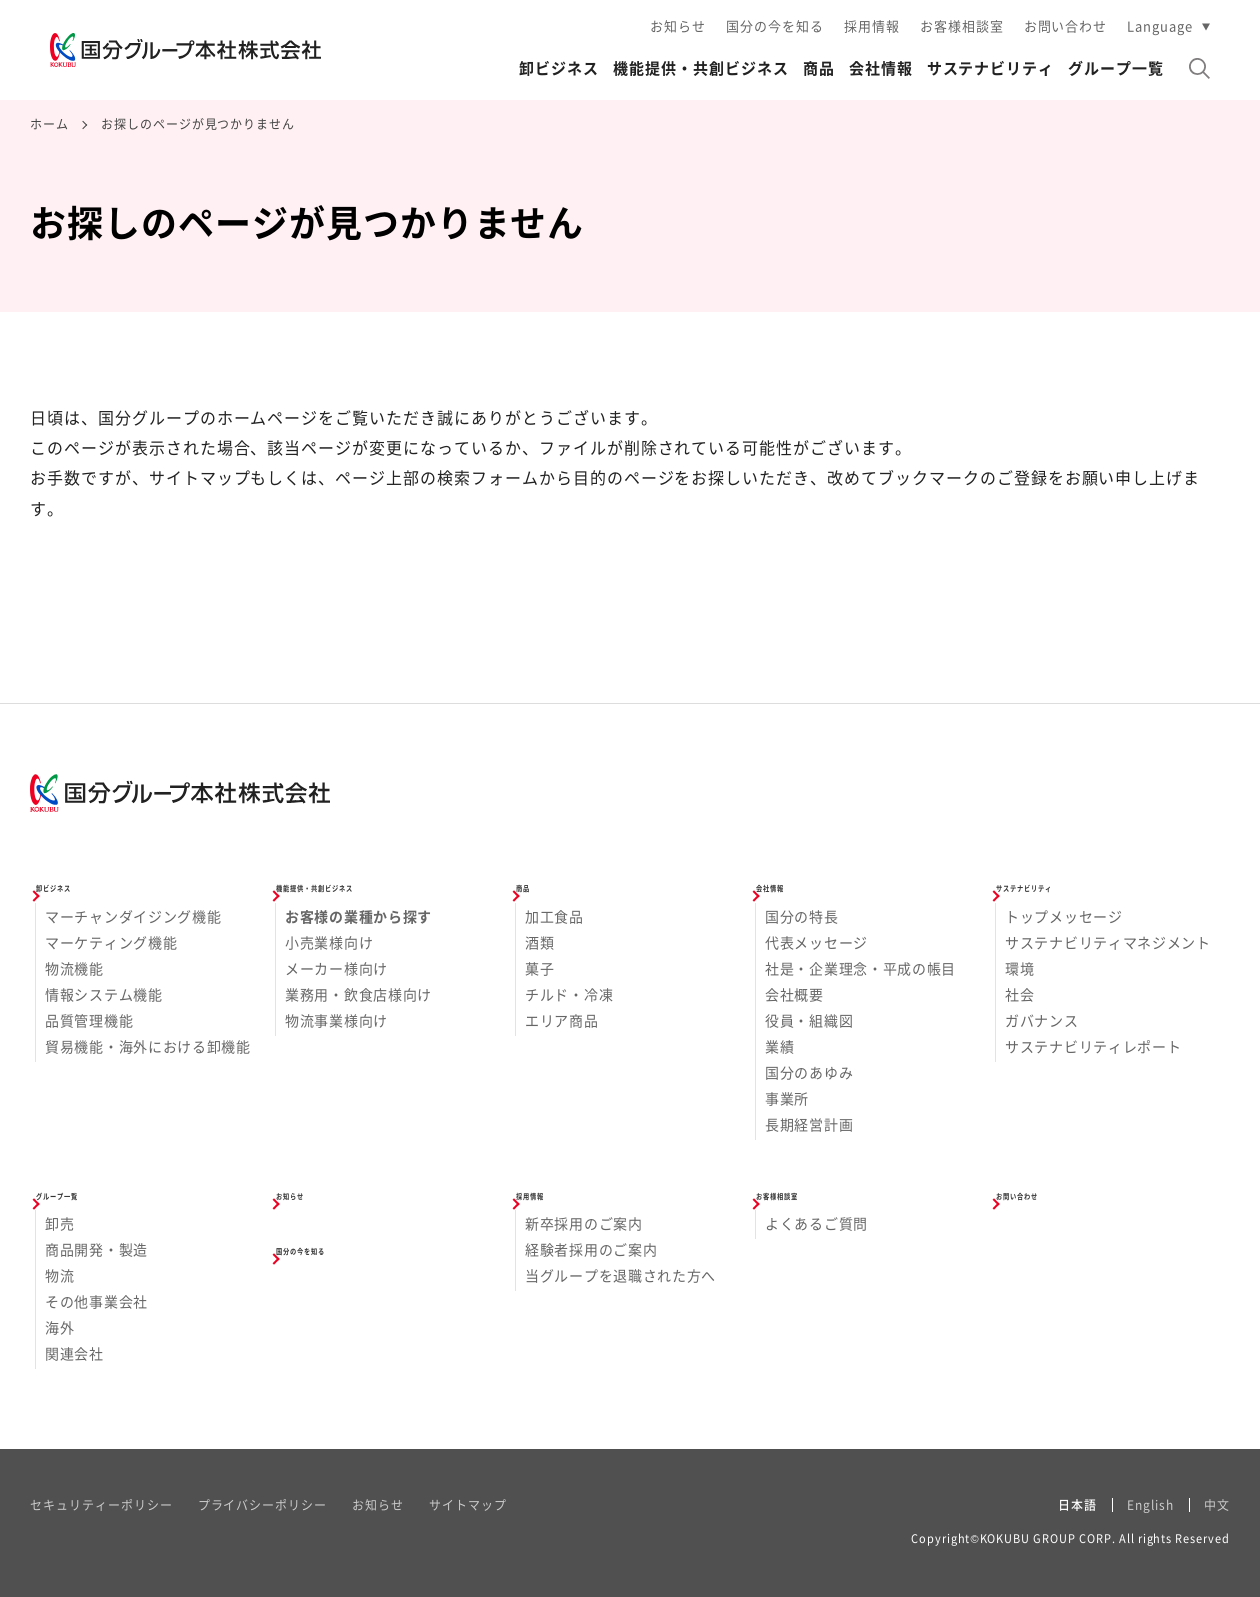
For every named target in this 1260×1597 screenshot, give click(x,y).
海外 (59, 1327)
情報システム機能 (104, 994)
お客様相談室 (962, 25)
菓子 (539, 968)
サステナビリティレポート (1093, 1046)
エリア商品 (562, 1020)
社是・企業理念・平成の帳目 (860, 968)
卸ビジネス (559, 68)
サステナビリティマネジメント (1108, 942)
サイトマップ (468, 1505)
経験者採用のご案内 (591, 1249)
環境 (1019, 968)
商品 (819, 68)
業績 (779, 1046)
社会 (1019, 994)
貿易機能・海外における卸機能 (148, 1046)
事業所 (787, 1098)
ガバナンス (1042, 1020)
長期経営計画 (809, 1124)
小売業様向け (329, 942)
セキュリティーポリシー (101, 1505)
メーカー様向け (336, 968)
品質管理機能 (89, 1020)
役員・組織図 (809, 1020)
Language (1160, 25)
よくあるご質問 (816, 1223)
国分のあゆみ (809, 1072)
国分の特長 (802, 916)
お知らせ (678, 25)
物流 (59, 1275)
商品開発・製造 (96, 1249)
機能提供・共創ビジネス (701, 68)
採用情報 (872, 25)
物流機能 (74, 968)
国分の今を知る (775, 25)
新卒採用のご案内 (584, 1223)
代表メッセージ (816, 942)
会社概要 (794, 994)
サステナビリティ (991, 68)
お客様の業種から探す (358, 916)
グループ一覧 (1116, 68)
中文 (1217, 1505)
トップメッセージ (1064, 916)
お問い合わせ (1066, 25)
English (1150, 1505)
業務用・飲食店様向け (358, 994)
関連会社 (74, 1353)
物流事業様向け (336, 1020)
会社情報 (881, 68)
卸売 (59, 1223)
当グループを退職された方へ (620, 1275)
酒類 (539, 942)
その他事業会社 (96, 1301)
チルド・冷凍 (569, 994)
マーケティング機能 (111, 942)
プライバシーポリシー (263, 1505)
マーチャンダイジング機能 (133, 916)
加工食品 (554, 916)
